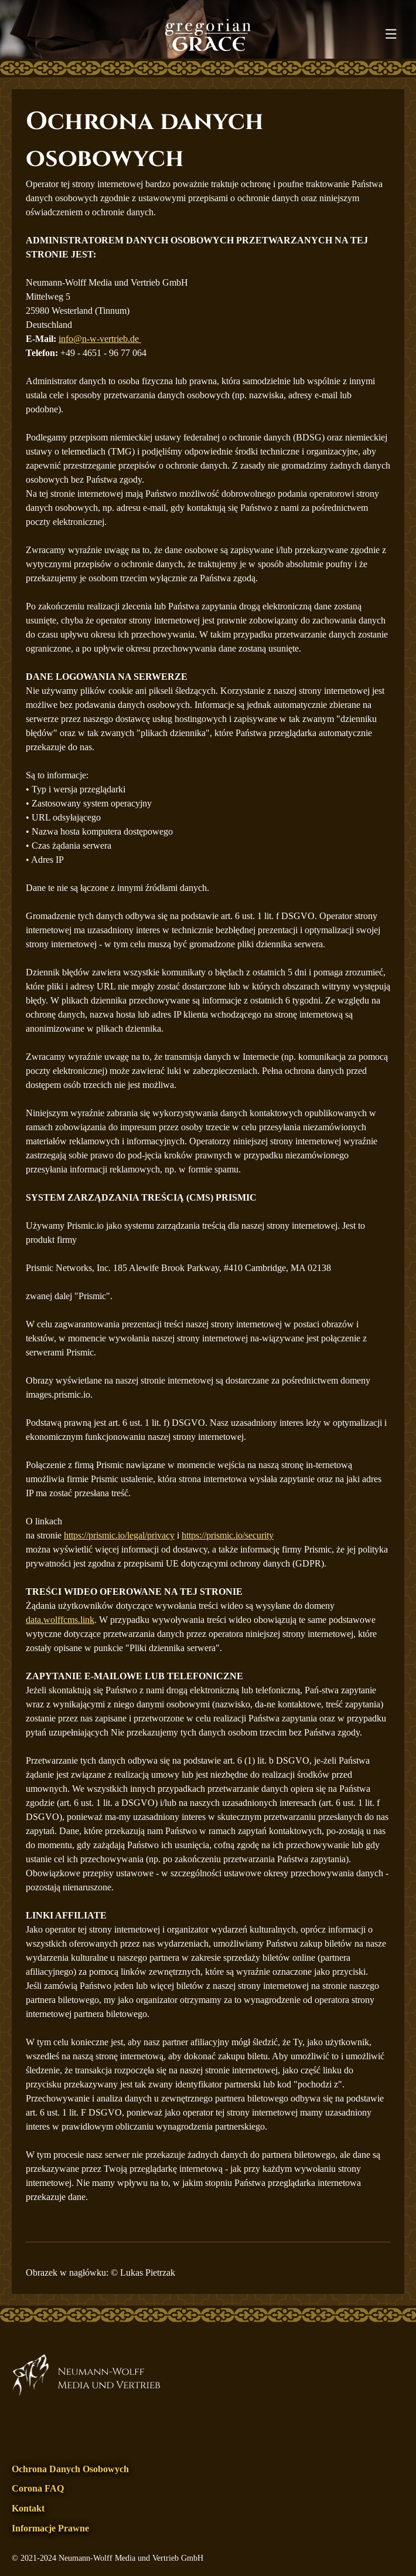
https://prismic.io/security (228, 1535)
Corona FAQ (38, 2488)
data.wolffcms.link (60, 1619)
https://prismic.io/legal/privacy (119, 1535)
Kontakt (28, 2508)
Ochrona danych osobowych (70, 2469)
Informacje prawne (50, 2528)
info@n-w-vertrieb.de (100, 338)
